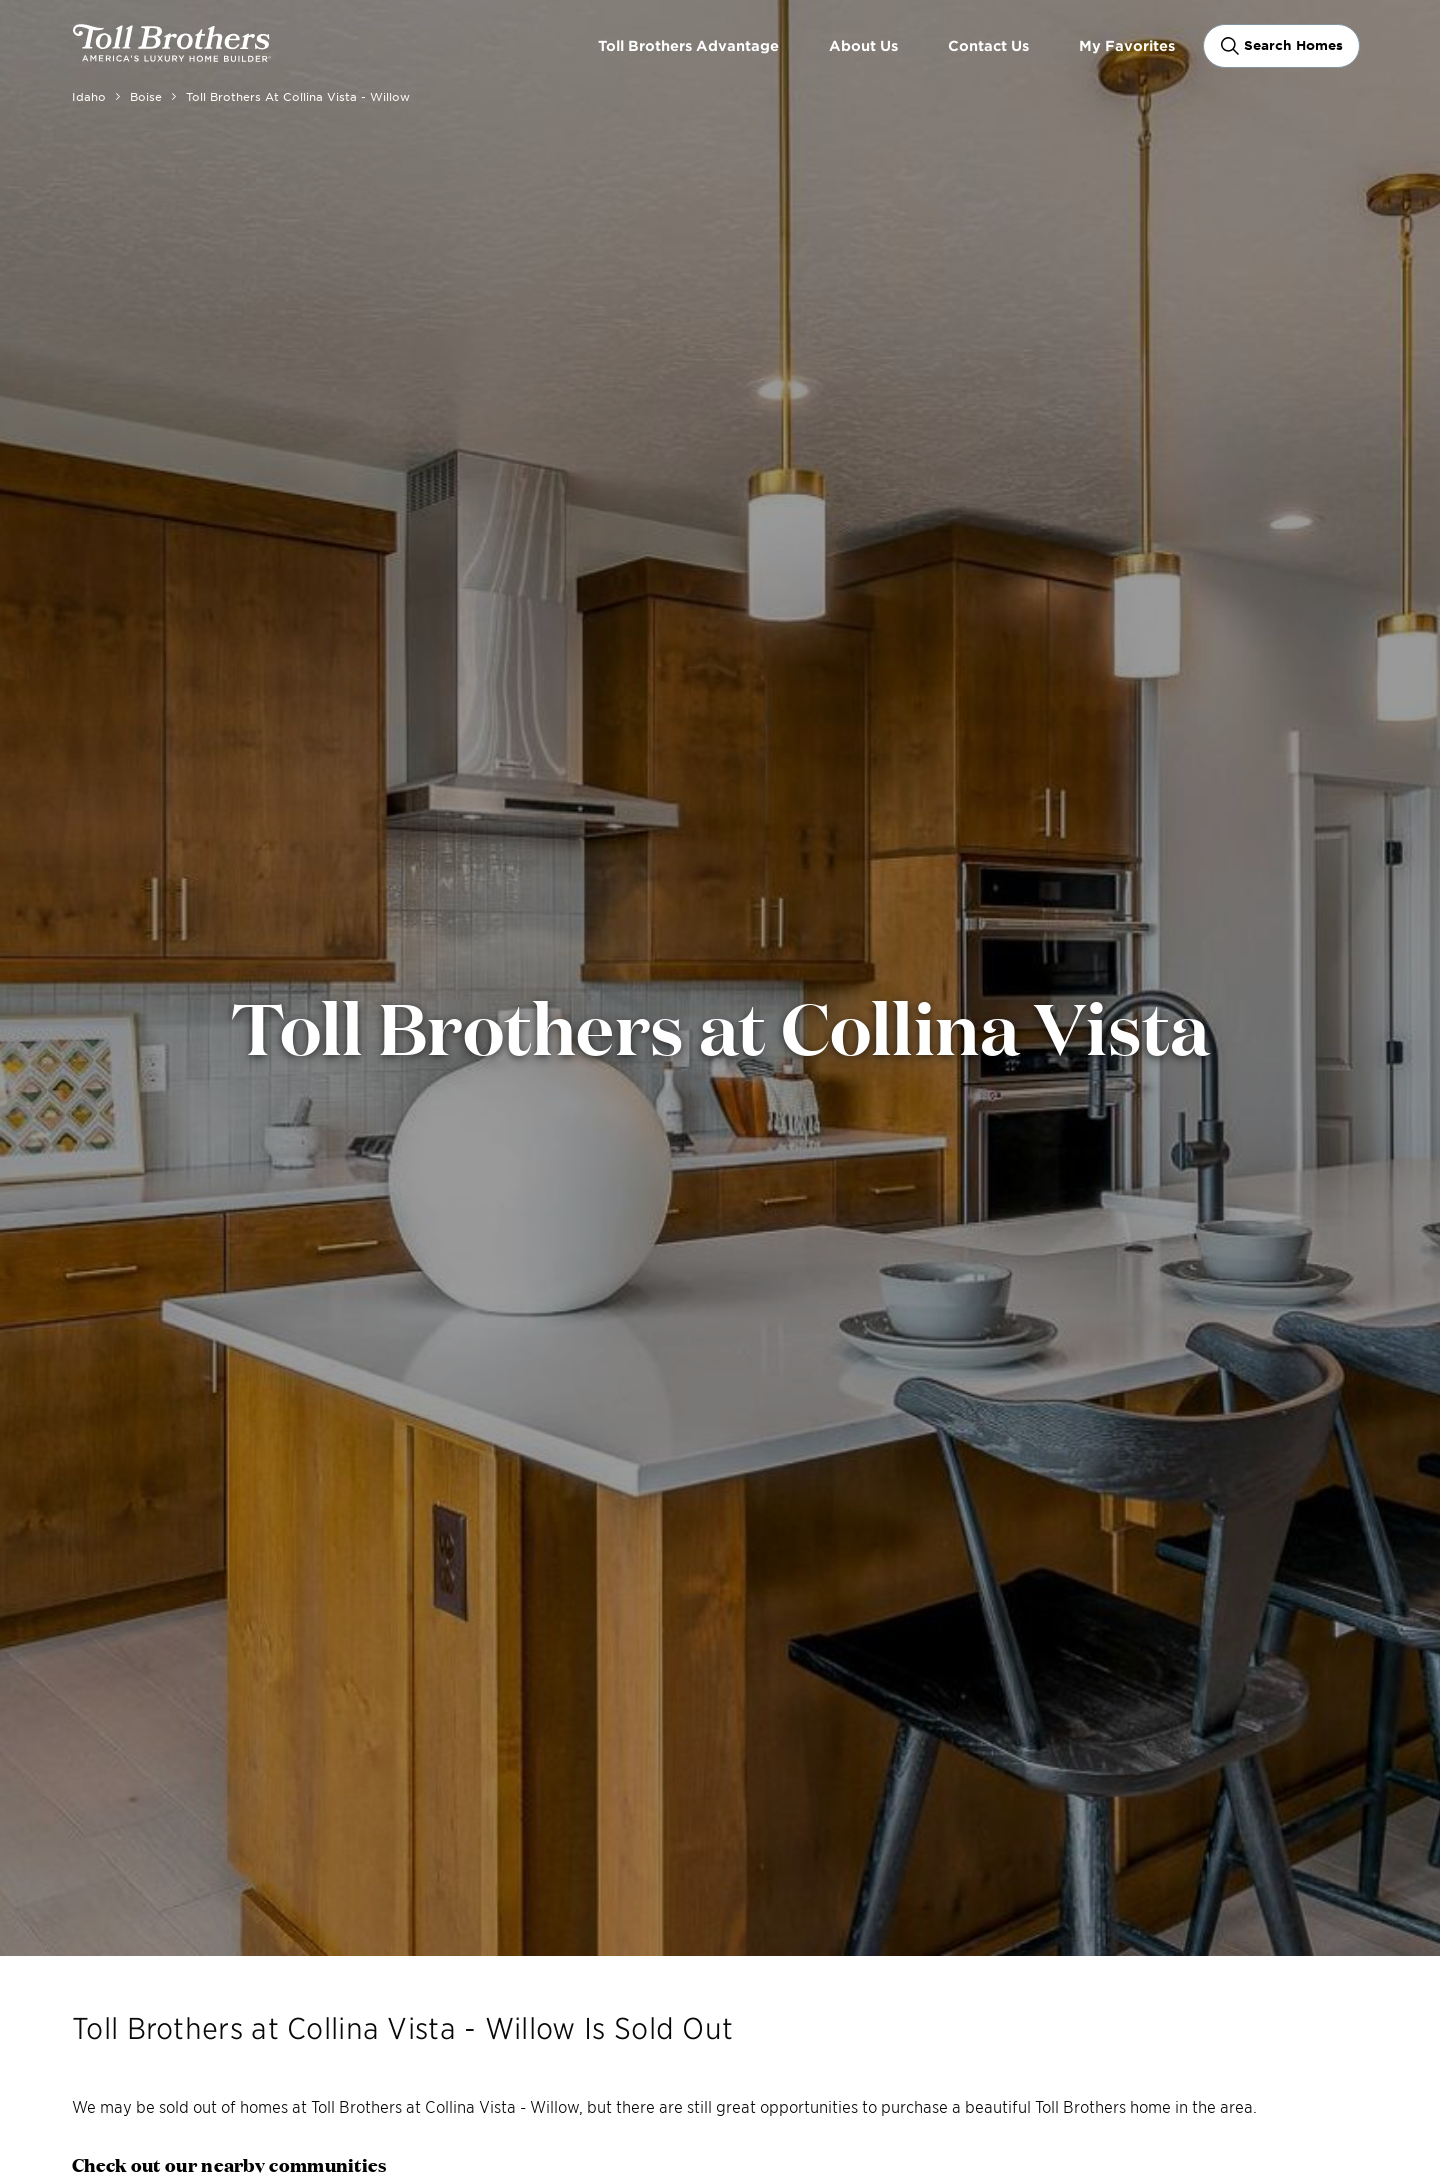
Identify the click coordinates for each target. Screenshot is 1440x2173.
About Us (863, 45)
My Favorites (1127, 45)
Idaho (89, 96)
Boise (146, 96)
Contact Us (988, 45)
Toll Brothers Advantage (688, 45)
